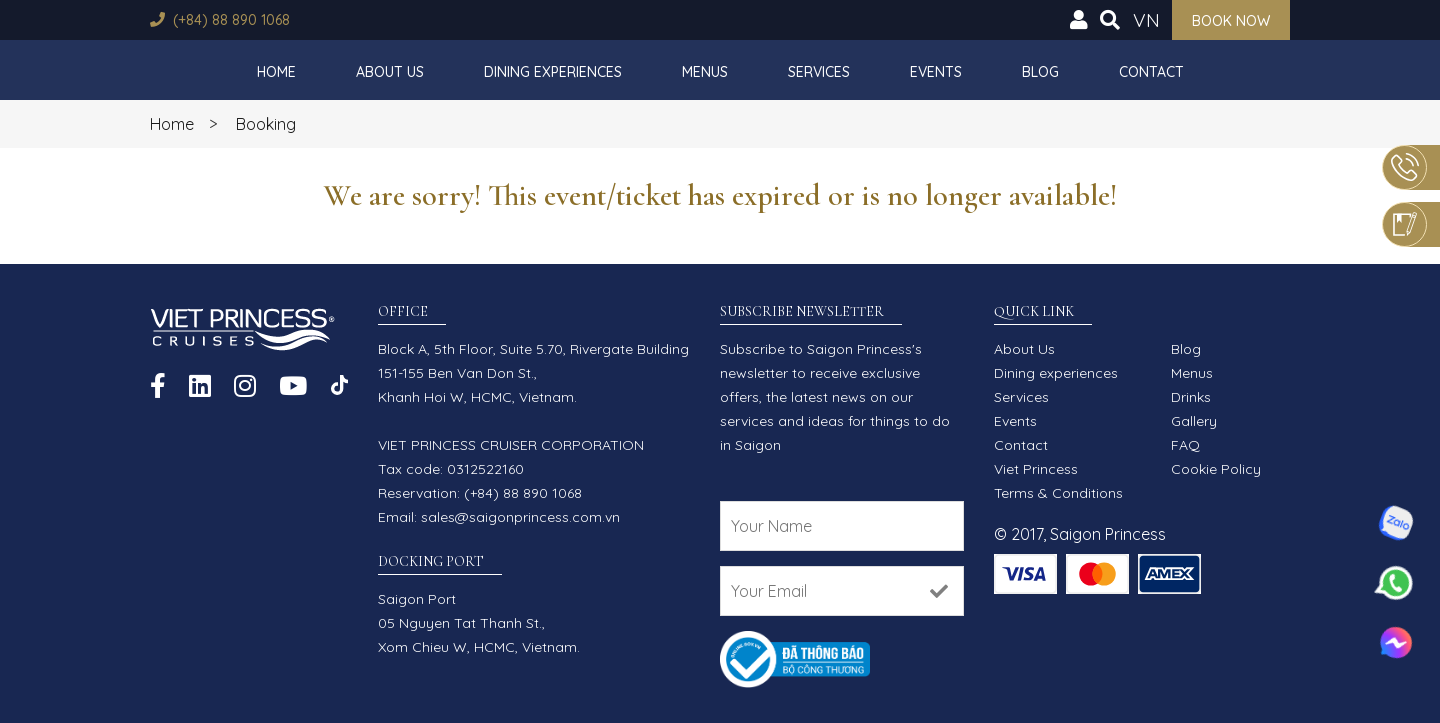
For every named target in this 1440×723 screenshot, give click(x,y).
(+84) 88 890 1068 (231, 20)
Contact (1151, 72)
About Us (390, 72)
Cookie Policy (1216, 469)
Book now (1231, 21)
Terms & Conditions (1058, 493)
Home (276, 72)
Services (819, 72)
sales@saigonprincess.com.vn (520, 517)
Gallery (1194, 421)
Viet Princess (1036, 469)
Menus (705, 72)
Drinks (1191, 397)
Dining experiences (553, 72)
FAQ (1185, 445)
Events (936, 72)
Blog (1040, 72)
